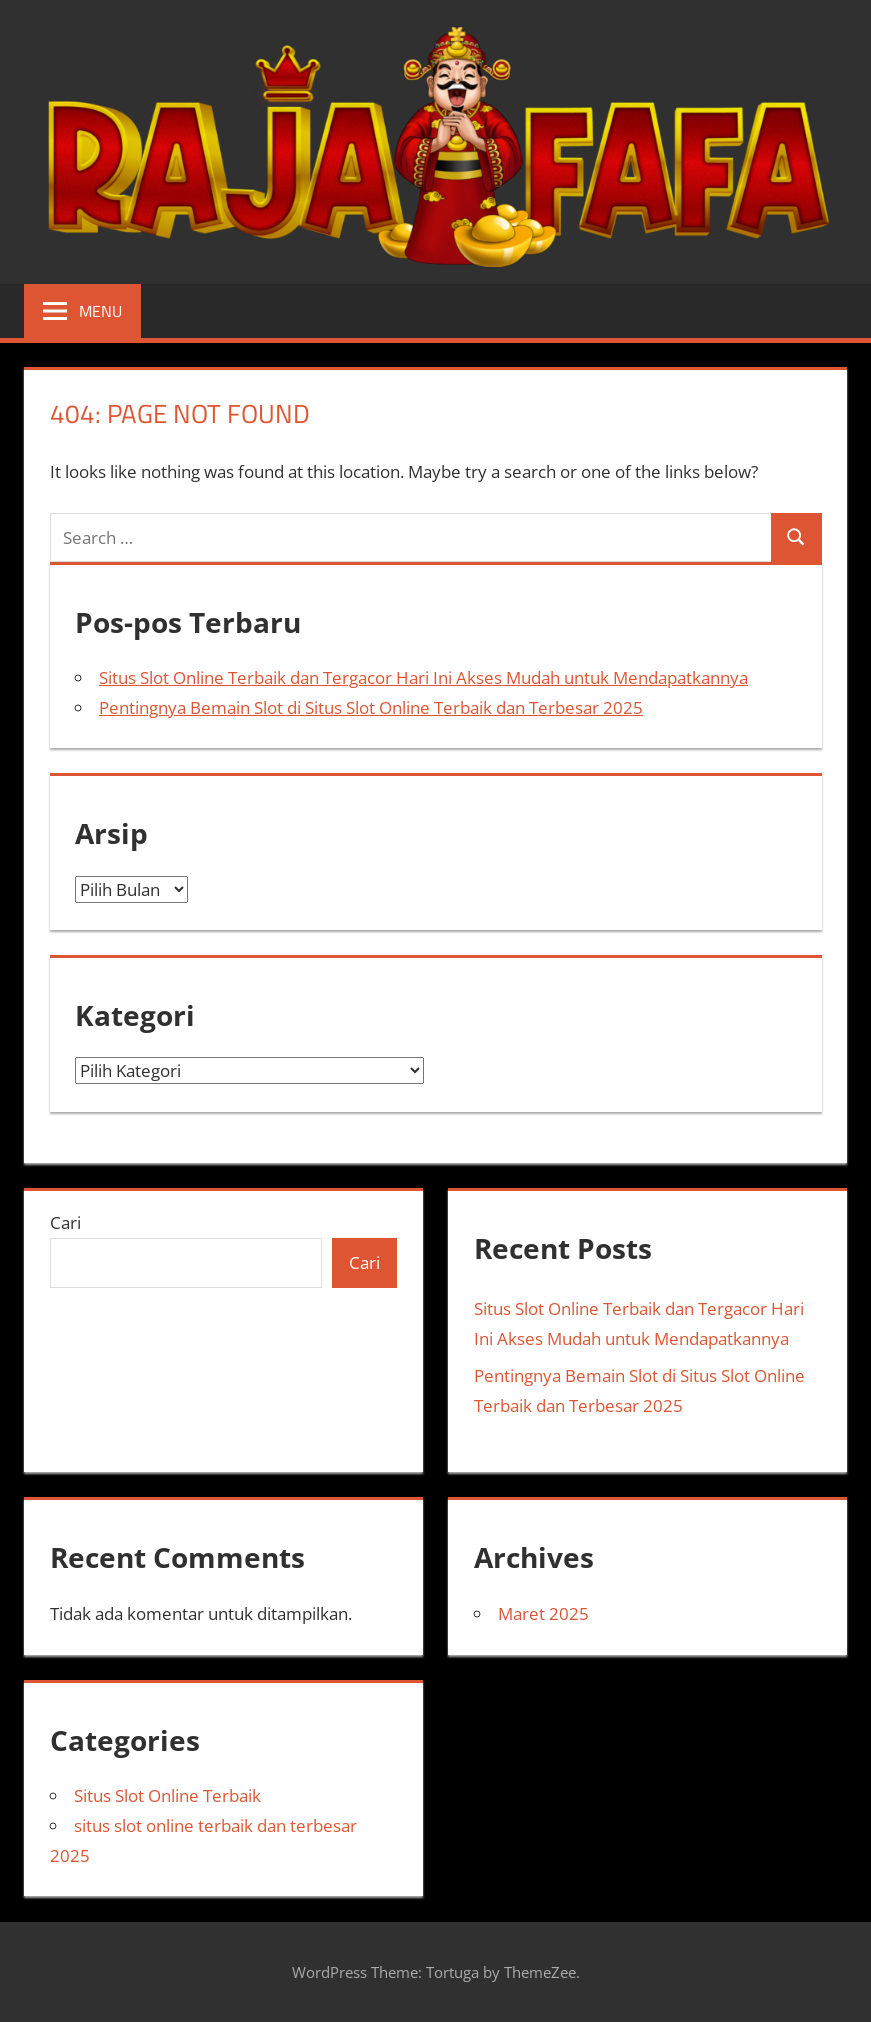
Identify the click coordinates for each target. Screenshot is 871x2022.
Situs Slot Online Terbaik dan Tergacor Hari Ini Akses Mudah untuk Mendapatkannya (423, 677)
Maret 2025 (543, 1613)
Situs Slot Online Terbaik (167, 1795)
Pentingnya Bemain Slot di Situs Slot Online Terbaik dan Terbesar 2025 (371, 707)
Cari (65, 1222)
